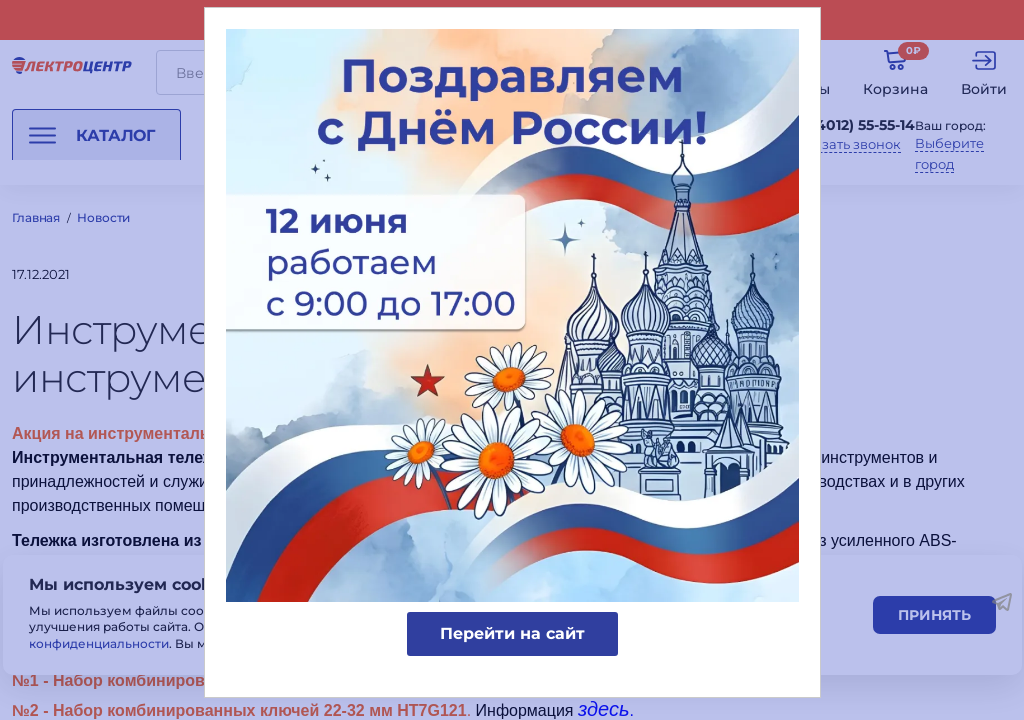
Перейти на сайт (512, 633)
